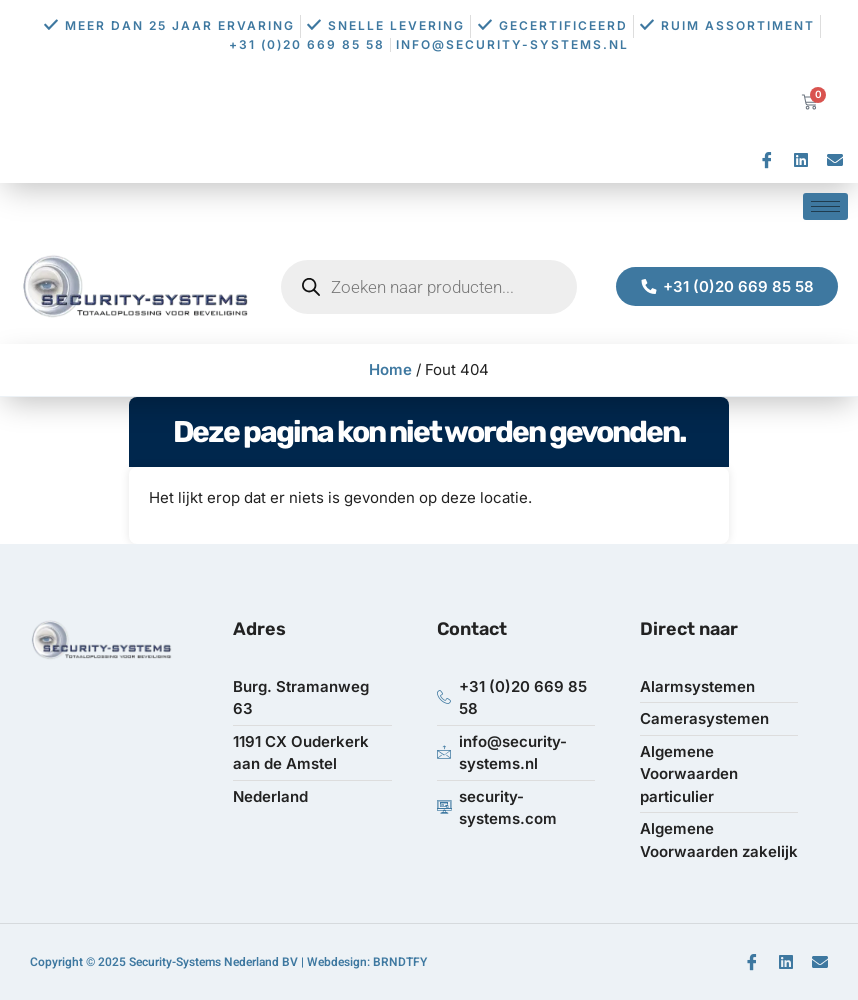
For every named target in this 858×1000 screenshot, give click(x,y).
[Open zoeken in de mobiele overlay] (428, 287)
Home (390, 369)
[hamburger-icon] (825, 206)
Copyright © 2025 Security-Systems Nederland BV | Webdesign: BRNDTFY (228, 962)
